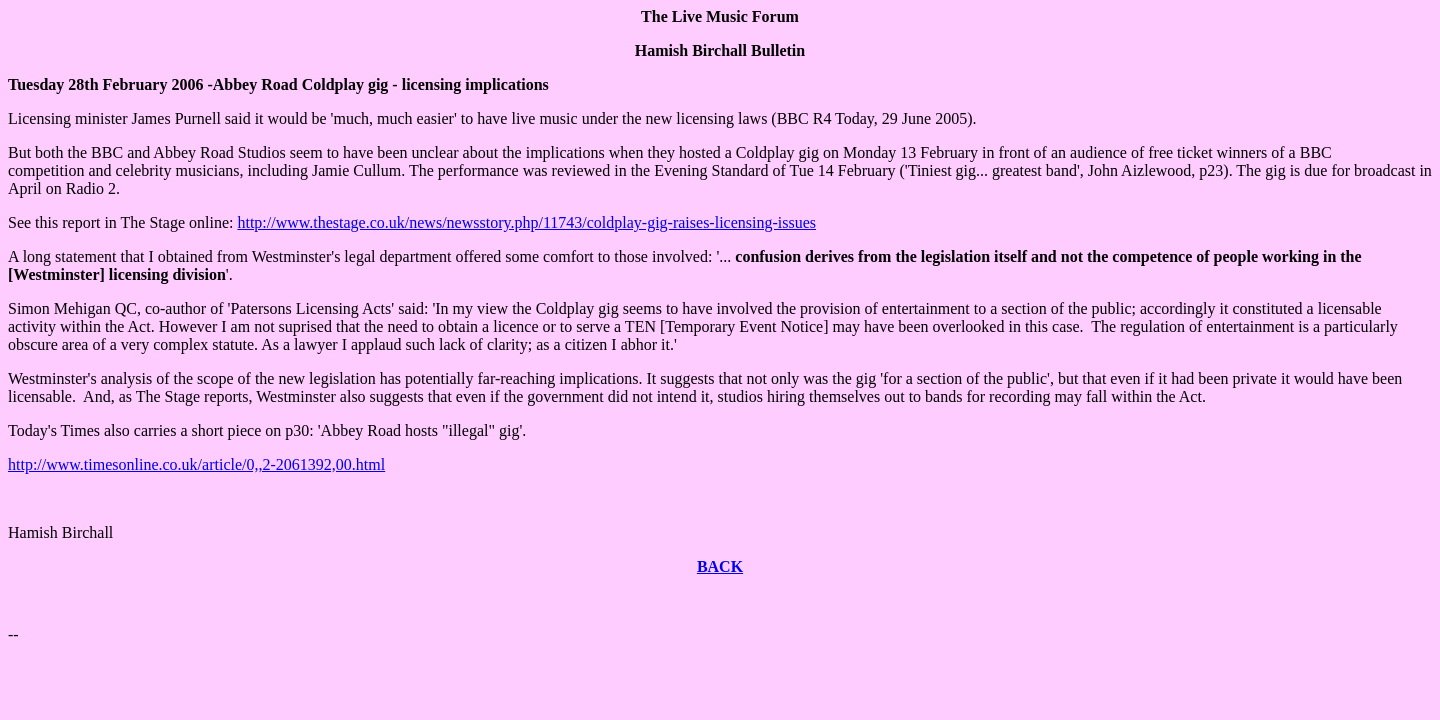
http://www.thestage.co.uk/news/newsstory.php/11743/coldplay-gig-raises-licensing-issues (526, 222)
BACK (720, 566)
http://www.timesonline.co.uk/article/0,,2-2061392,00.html (196, 464)
